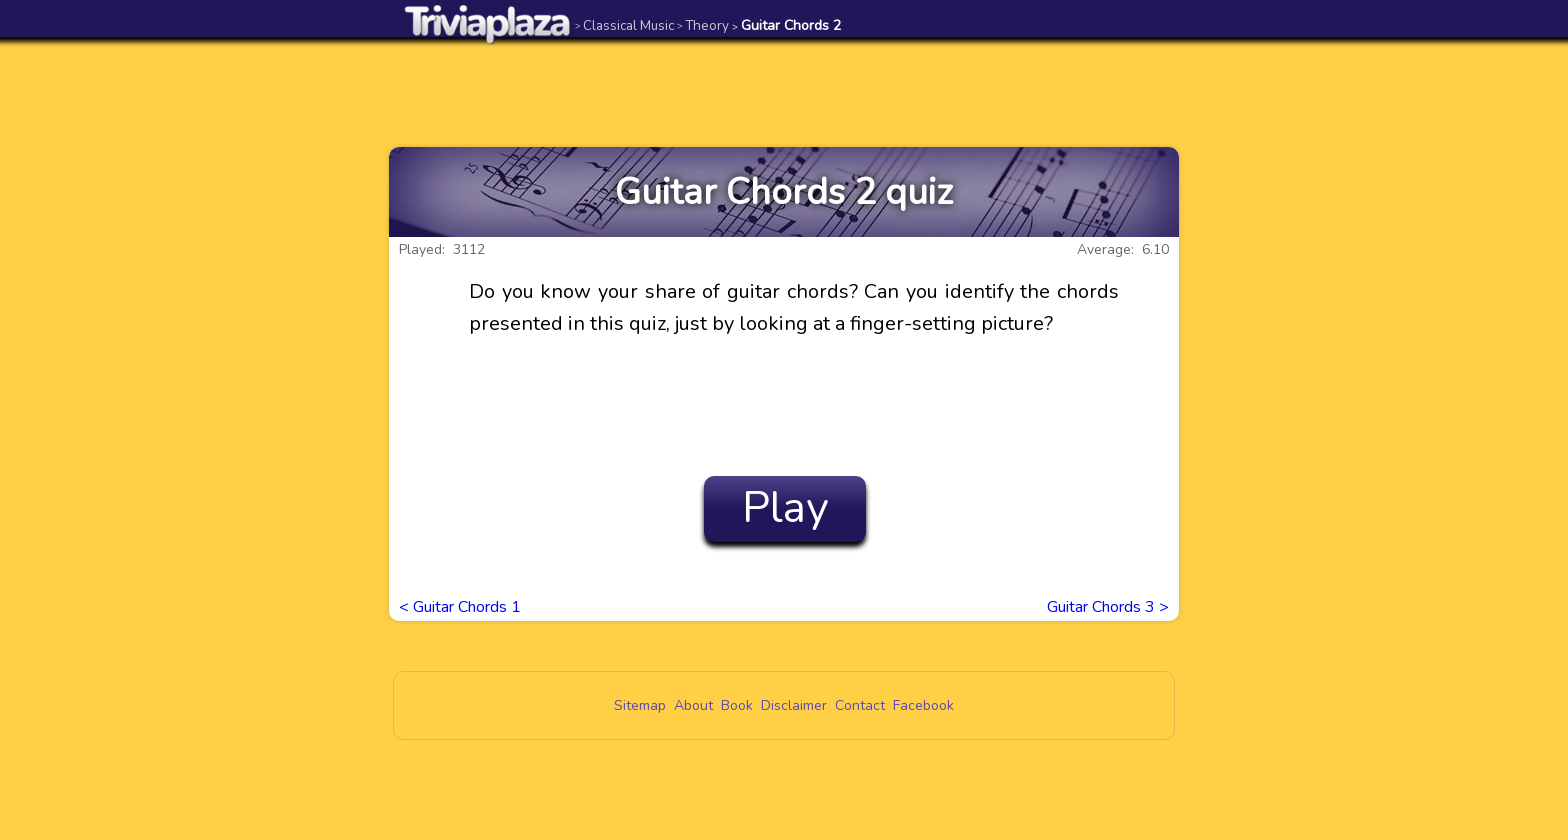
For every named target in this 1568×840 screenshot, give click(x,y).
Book (737, 705)
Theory (703, 25)
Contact (860, 705)
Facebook (923, 705)
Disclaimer (794, 705)
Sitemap (640, 705)
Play (785, 508)
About (693, 705)
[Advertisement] (784, 92)
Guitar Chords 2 (786, 25)
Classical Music (624, 25)
